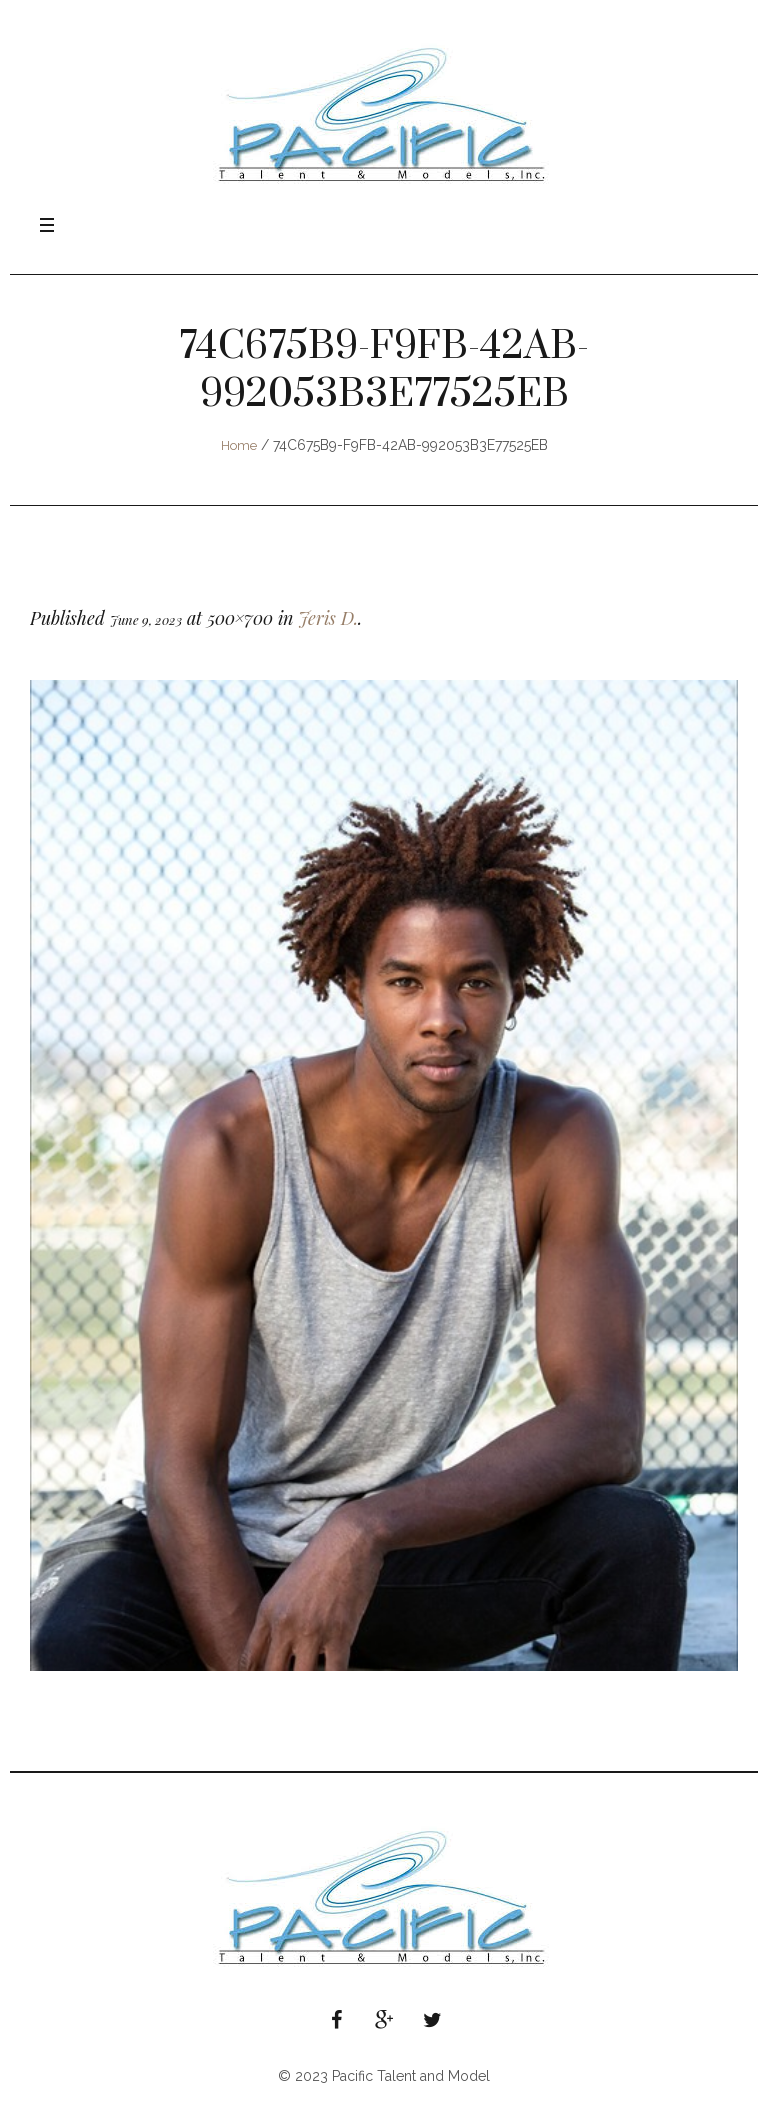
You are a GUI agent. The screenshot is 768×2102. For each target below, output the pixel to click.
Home (239, 445)
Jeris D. (328, 618)
